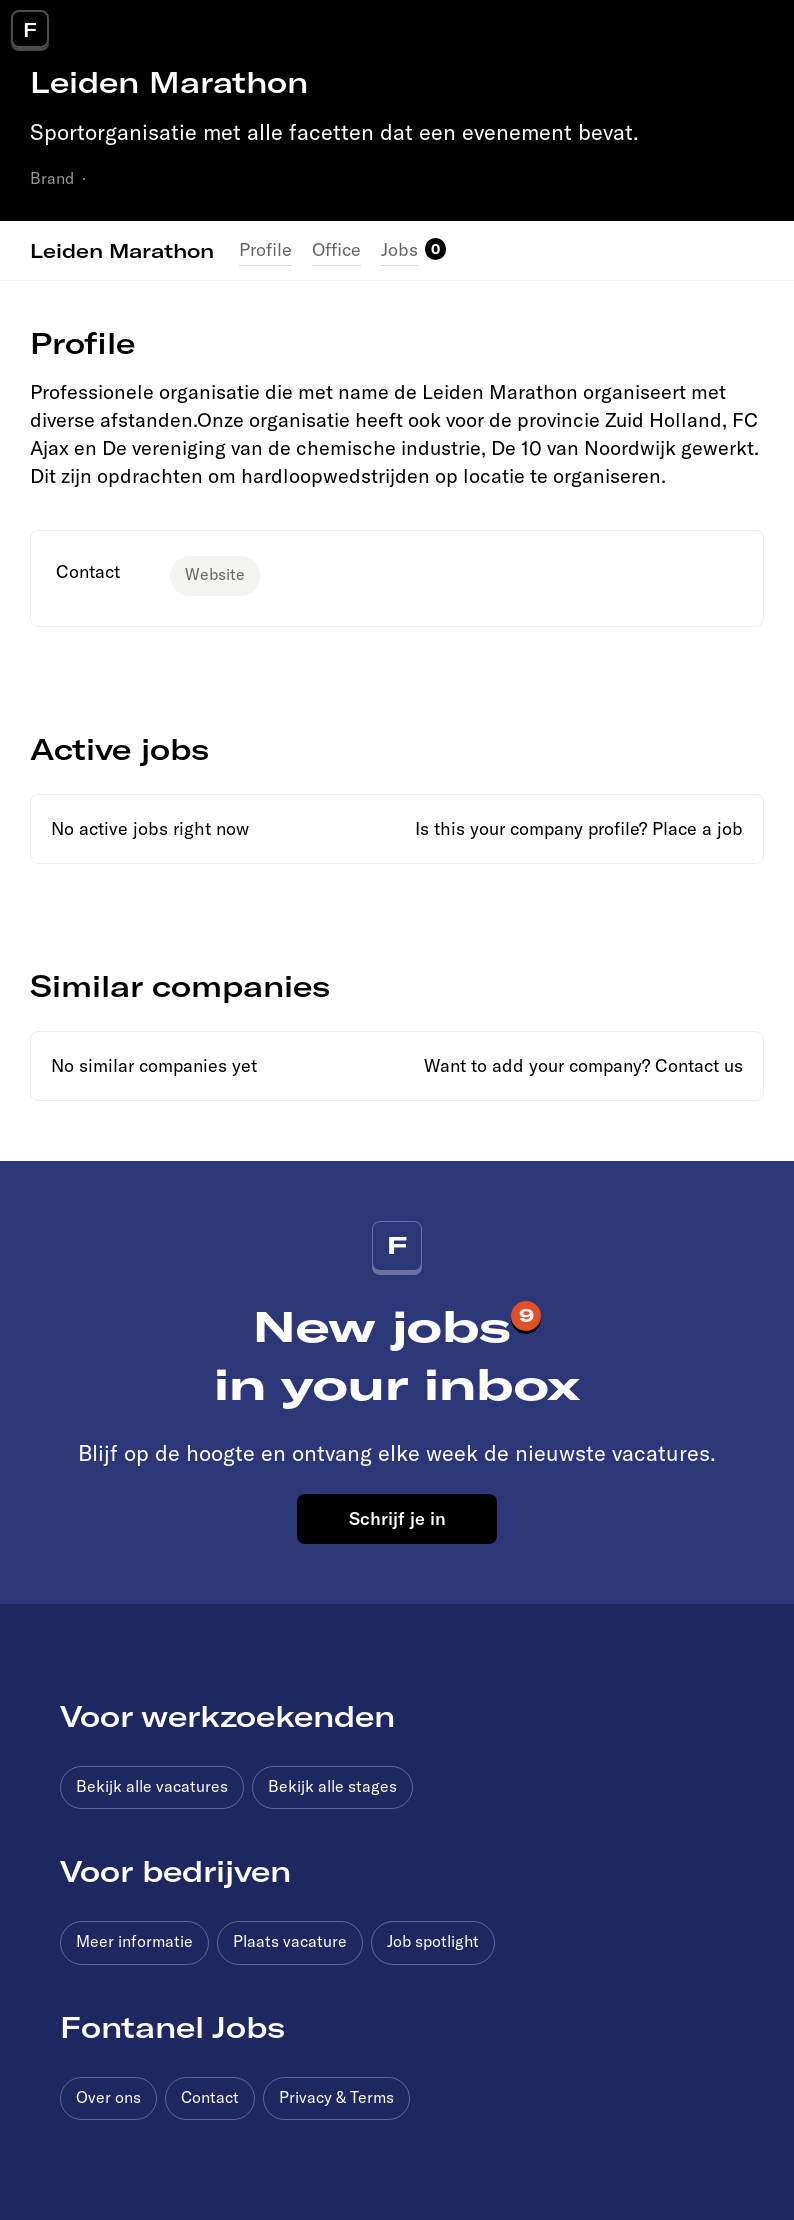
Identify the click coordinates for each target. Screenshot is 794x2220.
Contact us (699, 1065)
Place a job (697, 828)
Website (215, 574)
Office (336, 249)
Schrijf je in (397, 1518)
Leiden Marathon (122, 250)
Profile (265, 249)
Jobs (399, 249)
